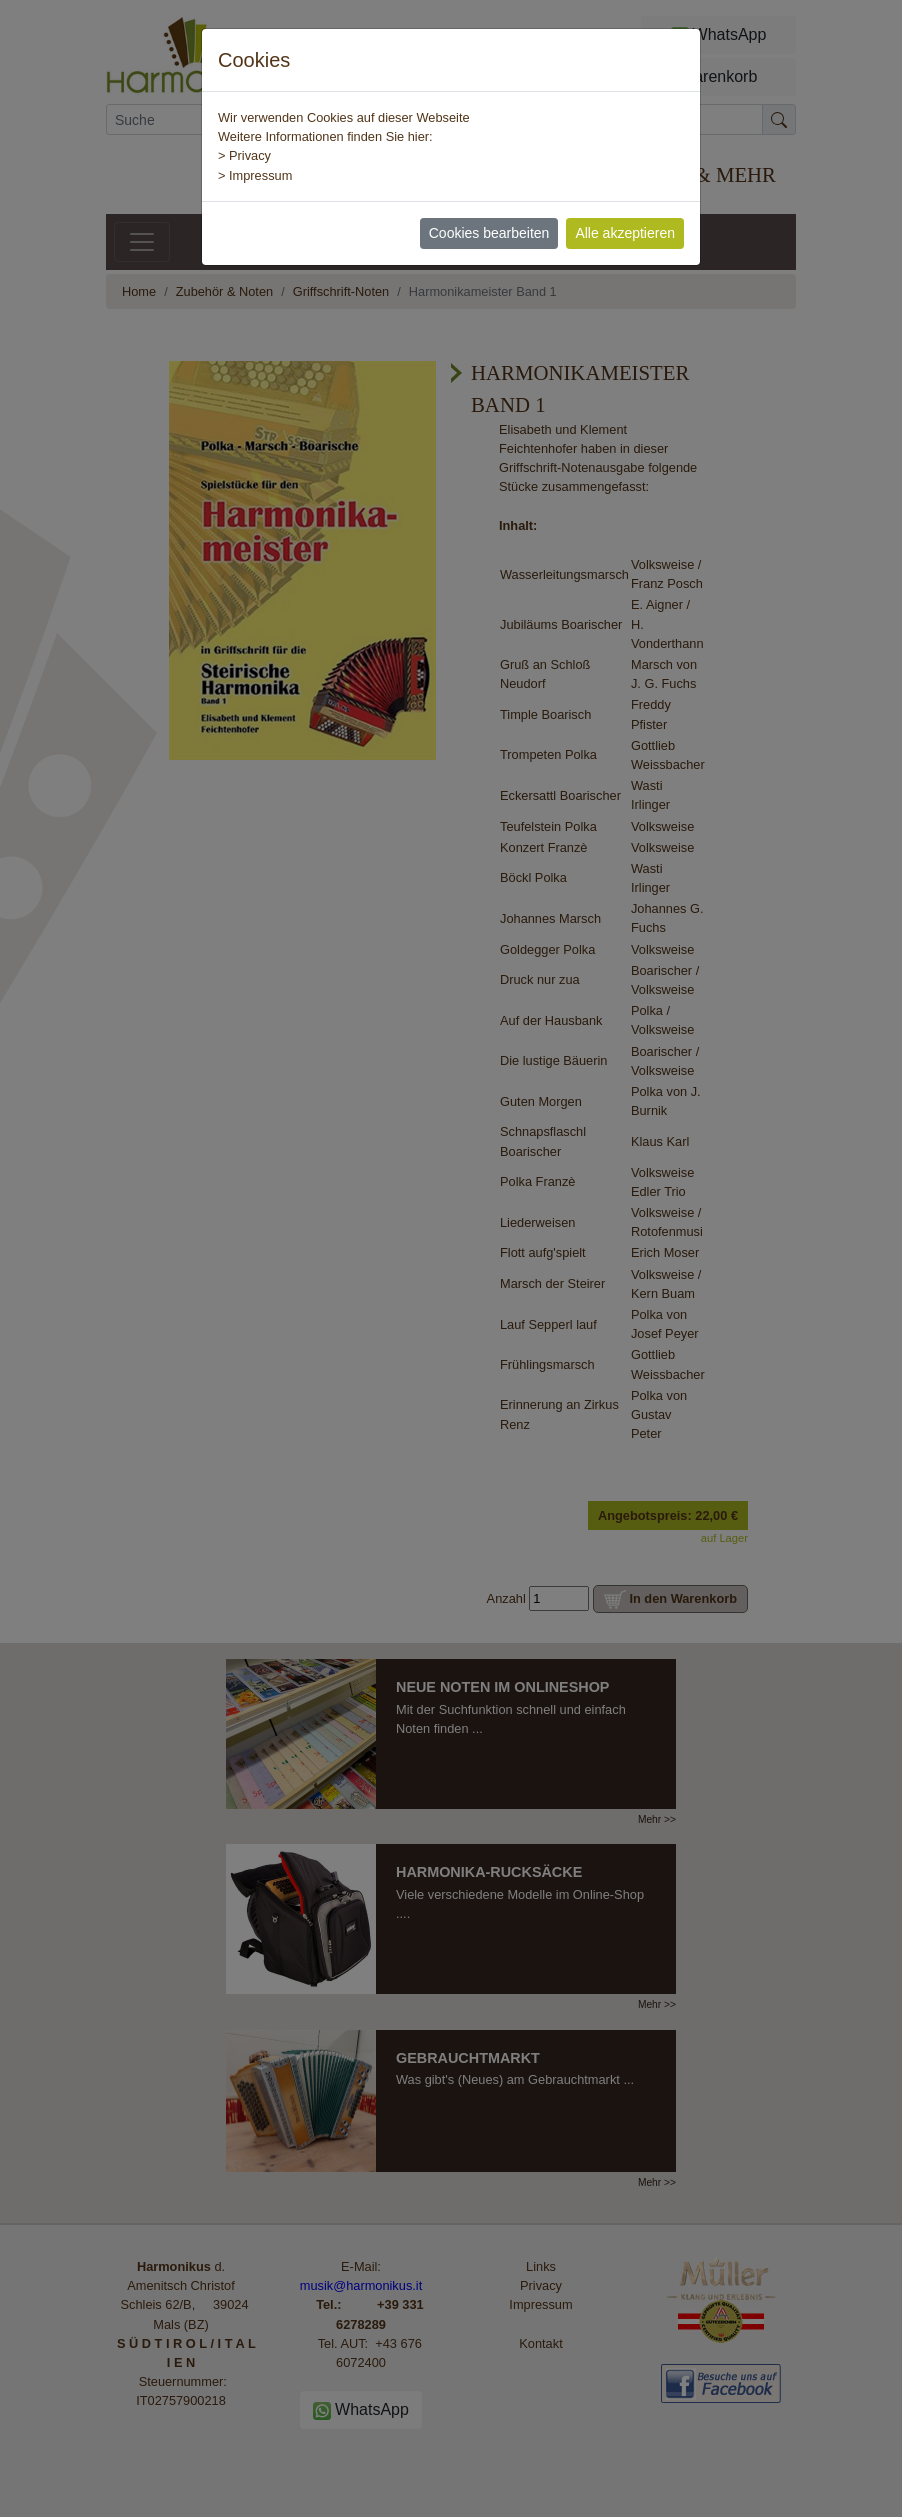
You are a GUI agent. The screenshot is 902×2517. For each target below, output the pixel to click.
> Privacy (244, 155)
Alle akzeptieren (625, 233)
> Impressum (255, 175)
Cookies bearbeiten (489, 233)
